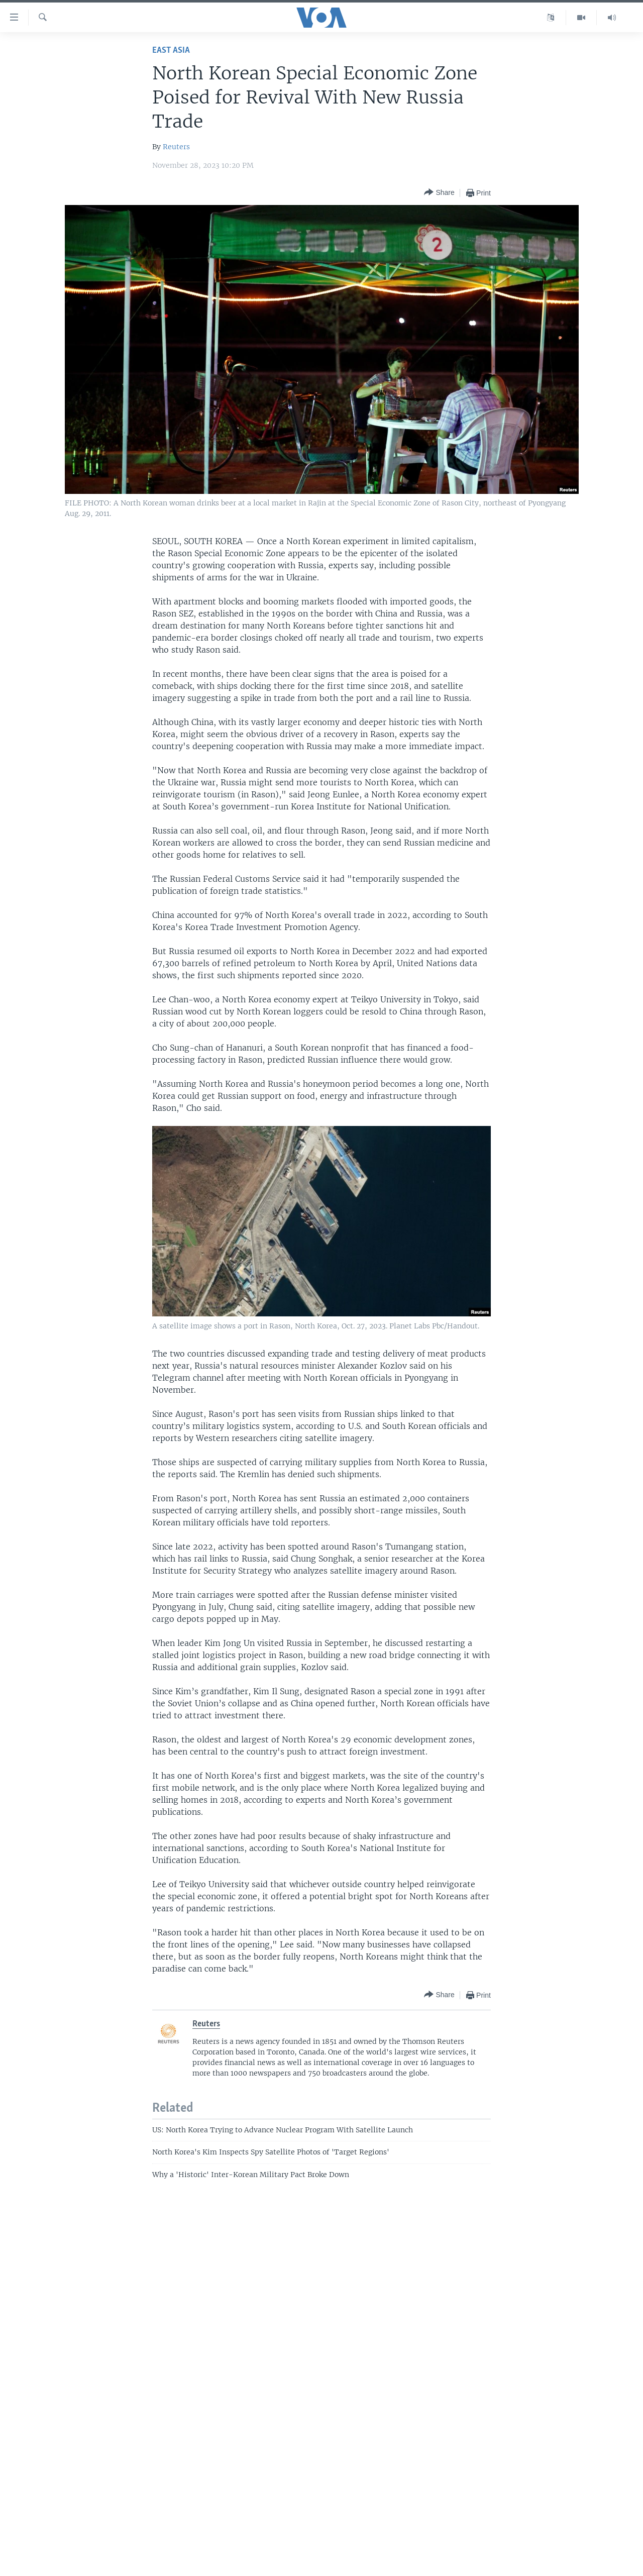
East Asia (171, 50)
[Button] (439, 192)
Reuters (176, 146)
